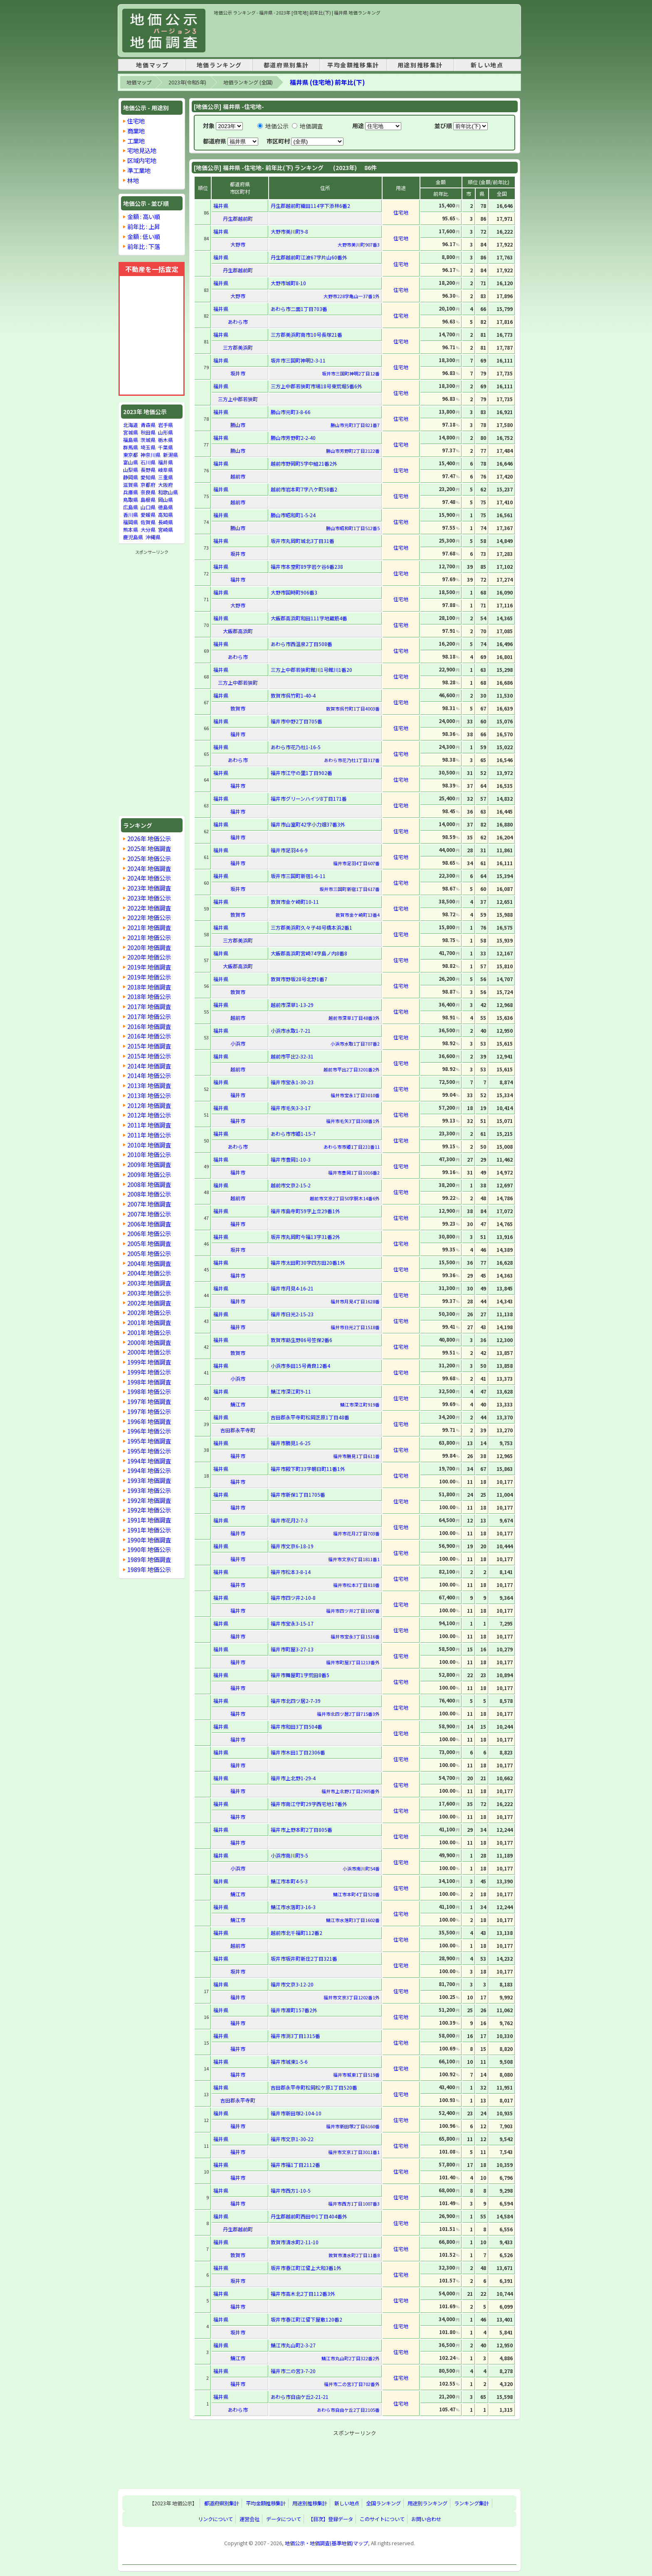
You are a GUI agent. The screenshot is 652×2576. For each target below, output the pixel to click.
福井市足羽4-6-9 (289, 850)
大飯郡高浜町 (238, 630)
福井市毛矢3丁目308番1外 (353, 1121)
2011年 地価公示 (149, 1134)
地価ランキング (219, 65)
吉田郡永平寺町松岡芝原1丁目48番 (310, 1417)
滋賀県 (130, 484)
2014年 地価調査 (149, 1065)
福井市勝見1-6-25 (291, 1442)
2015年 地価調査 (149, 1045)
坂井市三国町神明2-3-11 (298, 360)
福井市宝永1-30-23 (292, 1082)
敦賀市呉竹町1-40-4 (293, 695)
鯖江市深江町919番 (360, 1404)
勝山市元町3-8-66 (291, 411)
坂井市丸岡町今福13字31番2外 (305, 1236)
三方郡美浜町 (238, 347)
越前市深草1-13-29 (292, 1004)
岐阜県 (165, 469)
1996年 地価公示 (149, 1430)
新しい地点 (487, 65)
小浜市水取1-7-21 (291, 1030)
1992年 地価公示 (149, 1509)
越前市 (237, 476)
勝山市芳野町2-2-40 (293, 437)
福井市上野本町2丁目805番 (301, 1829)
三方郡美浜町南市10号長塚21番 (306, 334)
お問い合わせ (426, 2519)
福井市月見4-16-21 (292, 1288)
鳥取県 (130, 499)
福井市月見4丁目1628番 (355, 1301)
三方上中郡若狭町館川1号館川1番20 (311, 669)
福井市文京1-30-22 (292, 2138)
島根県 (148, 499)
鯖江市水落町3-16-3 (293, 1906)
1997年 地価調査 (149, 1401)
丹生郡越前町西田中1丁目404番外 (309, 2216)
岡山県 (165, 499)
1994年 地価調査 (149, 1460)
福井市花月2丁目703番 (356, 1533)
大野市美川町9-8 (289, 231)
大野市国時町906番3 (294, 592)
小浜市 (237, 1043)
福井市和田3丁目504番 (296, 1726)
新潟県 (170, 454)
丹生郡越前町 (238, 218)
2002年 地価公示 (149, 1312)
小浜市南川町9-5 (289, 1855)
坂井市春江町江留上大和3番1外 (306, 2267)
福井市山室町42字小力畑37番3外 (308, 824)
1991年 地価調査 (149, 1519)
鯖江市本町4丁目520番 (356, 1894)
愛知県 (148, 477)
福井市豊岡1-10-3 (291, 1159)
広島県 (130, 507)
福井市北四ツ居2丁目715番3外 (348, 1713)
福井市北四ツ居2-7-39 (296, 1700)
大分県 (148, 529)
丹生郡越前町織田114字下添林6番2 (310, 205)
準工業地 (139, 170)
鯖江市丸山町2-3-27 (293, 2345)
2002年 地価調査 (149, 1302)
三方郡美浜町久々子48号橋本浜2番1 (311, 927)
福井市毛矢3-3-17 (291, 1107)
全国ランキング (383, 2503)
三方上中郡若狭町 (238, 398)
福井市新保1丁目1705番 (298, 1494)
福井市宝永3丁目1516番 (355, 1636)
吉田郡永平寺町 (237, 1430)
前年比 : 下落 (143, 246)
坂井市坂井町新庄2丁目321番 (304, 1958)
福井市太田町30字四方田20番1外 (308, 1262)
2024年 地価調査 (149, 868)
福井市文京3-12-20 (292, 1984)
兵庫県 (130, 492)
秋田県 (148, 432)
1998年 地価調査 (149, 1381)
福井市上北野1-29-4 (293, 1777)
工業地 (136, 140)
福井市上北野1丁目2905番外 (350, 1791)
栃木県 (165, 439)
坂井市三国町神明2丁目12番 (351, 373)
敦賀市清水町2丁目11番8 (354, 2255)
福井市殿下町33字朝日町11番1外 (308, 1468)
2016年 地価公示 (149, 1035)
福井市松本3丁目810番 (356, 1585)
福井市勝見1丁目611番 (356, 1456)
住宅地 (136, 120)
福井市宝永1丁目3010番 (355, 1095)
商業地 (136, 130)
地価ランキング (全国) (248, 82)
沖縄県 (153, 536)
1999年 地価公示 (149, 1371)
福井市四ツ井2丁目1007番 (353, 1610)
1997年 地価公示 (149, 1411)
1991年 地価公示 (149, 1529)
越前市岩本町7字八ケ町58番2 (304, 489)
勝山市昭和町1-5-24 (293, 514)
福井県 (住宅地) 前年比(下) (327, 82)
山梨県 (130, 469)
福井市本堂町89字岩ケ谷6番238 (307, 566)
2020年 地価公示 (149, 956)
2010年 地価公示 (149, 1154)
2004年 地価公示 (149, 1272)
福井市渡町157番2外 (294, 2009)
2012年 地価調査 (149, 1105)
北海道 (130, 424)
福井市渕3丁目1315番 (295, 2035)
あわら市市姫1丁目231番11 (352, 1146)
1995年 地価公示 (149, 1450)
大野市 (237, 244)
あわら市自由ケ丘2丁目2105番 (348, 2409)
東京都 (130, 454)
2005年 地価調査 (149, 1243)
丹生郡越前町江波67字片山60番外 (309, 257)
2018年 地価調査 (149, 986)
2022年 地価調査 (149, 907)
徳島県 (165, 507)
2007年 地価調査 (149, 1203)
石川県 (148, 462)
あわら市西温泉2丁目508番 (301, 643)
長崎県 (165, 522)
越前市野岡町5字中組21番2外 (304, 463)
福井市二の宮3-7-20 (293, 2370)
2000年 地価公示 (149, 1351)
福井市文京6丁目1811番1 (354, 1559)
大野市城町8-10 (288, 282)
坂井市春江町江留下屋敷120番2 (306, 2319)
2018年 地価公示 (149, 996)
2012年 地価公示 (149, 1114)
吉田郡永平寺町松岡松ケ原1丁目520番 (314, 2087)
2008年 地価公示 (149, 1193)
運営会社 (249, 2519)
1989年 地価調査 (149, 1559)
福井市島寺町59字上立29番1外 (305, 1210)
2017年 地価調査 (149, 1006)
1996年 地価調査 (149, 1421)
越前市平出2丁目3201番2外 (352, 1069)
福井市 (237, 579)
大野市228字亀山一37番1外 (352, 296)
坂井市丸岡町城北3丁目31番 (302, 540)
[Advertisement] (365, 35)
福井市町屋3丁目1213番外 (353, 1662)
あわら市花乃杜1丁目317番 (352, 760)
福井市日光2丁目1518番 (355, 1327)
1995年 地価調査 (149, 1440)
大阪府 (165, 484)
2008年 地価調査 (149, 1184)
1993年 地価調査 (149, 1480)
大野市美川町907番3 (359, 244)
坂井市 (237, 373)
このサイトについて (382, 2519)
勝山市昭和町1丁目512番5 (353, 528)
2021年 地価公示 (149, 937)
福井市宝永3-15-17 (292, 1623)
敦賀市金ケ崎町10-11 (295, 901)
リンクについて (215, 2519)
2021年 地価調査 (149, 927)
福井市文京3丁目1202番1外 (352, 1997)
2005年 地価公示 (149, 1253)
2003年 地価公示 (149, 1292)
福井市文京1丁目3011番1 (354, 2152)
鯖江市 (237, 1404)
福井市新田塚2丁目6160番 (353, 2126)
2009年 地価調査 (149, 1164)
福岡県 (130, 522)
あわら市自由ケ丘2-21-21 (299, 2396)
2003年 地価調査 (149, 1282)
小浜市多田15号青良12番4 (300, 1365)
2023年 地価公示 (149, 897)
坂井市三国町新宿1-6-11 (298, 875)
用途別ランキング (427, 2503)
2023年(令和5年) (187, 82)
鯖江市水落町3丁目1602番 (353, 1920)
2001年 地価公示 (149, 1332)
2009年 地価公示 (149, 1174)
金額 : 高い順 (143, 216)
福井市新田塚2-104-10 (296, 2113)
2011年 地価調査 (149, 1124)
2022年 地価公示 (149, 917)
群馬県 (130, 447)
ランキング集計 (471, 2503)
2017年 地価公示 (149, 1016)
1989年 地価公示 (149, 1569)
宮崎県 (165, 529)
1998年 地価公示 (149, 1391)
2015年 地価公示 (149, 1055)
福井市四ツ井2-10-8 (293, 1597)
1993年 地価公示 (149, 1490)
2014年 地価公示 (149, 1075)
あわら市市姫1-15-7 (293, 1133)
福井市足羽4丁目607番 (356, 863)
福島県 (130, 439)
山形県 (165, 432)
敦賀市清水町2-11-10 (295, 2241)
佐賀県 (148, 522)
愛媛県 (148, 514)
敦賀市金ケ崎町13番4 (358, 914)
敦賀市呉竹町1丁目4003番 (353, 708)
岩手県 (165, 424)
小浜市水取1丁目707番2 (355, 1043)
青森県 (148, 424)
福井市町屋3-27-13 (292, 1649)
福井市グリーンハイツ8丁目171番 (309, 798)
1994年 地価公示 (149, 1470)
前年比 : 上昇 (143, 226)
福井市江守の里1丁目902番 (301, 772)
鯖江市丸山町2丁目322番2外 (350, 2358)
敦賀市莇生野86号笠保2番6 (301, 1339)
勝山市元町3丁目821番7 (355, 425)
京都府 (148, 484)
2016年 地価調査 (149, 1026)
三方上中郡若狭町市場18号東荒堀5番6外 (316, 386)
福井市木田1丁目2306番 (298, 1752)
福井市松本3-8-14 (291, 1571)
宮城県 (130, 432)
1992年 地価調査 (149, 1500)
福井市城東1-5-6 (289, 2061)
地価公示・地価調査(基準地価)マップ (326, 2543)
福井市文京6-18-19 (292, 1546)
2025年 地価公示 (149, 858)
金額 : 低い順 (143, 236)
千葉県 (165, 447)
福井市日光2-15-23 (292, 1314)
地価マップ (152, 65)
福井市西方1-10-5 (291, 2190)
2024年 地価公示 (149, 877)
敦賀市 (237, 708)
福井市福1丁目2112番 (295, 2164)
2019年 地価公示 (149, 976)
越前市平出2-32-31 (292, 1056)
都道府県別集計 (286, 65)
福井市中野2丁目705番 (296, 721)
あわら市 (238, 321)
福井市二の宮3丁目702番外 (352, 2384)
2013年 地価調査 (149, 1085)
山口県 (148, 507)
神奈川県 (151, 454)
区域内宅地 (141, 160)
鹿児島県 (133, 536)
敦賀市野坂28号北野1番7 (299, 978)
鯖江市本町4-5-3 (289, 1881)
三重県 (165, 477)
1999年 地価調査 (149, 1361)
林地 (133, 180)
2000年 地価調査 (149, 1342)
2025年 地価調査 (149, 848)
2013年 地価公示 (149, 1095)
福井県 (165, 462)
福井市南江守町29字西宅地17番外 (309, 1803)
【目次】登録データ (330, 2519)
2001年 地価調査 (149, 1322)
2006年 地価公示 (149, 1233)
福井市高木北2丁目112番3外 (303, 2293)
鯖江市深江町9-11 (291, 1391)
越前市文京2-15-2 (291, 1185)
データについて (283, 2519)
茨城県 (148, 439)
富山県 (130, 462)
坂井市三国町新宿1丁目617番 (349, 889)
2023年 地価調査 (149, 887)
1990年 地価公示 (149, 1549)
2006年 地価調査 (149, 1223)
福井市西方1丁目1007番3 (354, 2203)
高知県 (165, 514)
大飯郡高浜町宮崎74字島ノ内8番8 (309, 953)
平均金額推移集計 (353, 65)
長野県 (148, 469)
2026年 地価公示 (149, 838)
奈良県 (148, 492)
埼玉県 (148, 447)
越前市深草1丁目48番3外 (354, 1017)
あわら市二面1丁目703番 (299, 308)
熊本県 (130, 529)
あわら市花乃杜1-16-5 (296, 746)
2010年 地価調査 (149, 1144)
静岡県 (130, 477)
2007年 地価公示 (149, 1213)
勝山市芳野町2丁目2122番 (353, 450)
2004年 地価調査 (149, 1263)
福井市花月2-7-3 (289, 1520)
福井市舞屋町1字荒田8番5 (300, 1674)
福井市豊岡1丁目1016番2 (354, 1172)
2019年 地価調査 (149, 966)
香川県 (130, 514)
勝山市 (237, 424)
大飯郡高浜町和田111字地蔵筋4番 (309, 618)
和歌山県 (168, 492)
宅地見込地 (141, 150)
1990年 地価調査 (149, 1539)
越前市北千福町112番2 (296, 1932)
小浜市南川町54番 (361, 1868)
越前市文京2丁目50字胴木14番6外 (345, 1198)
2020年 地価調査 (149, 947)
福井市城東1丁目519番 (356, 2074)
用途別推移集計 (420, 65)
